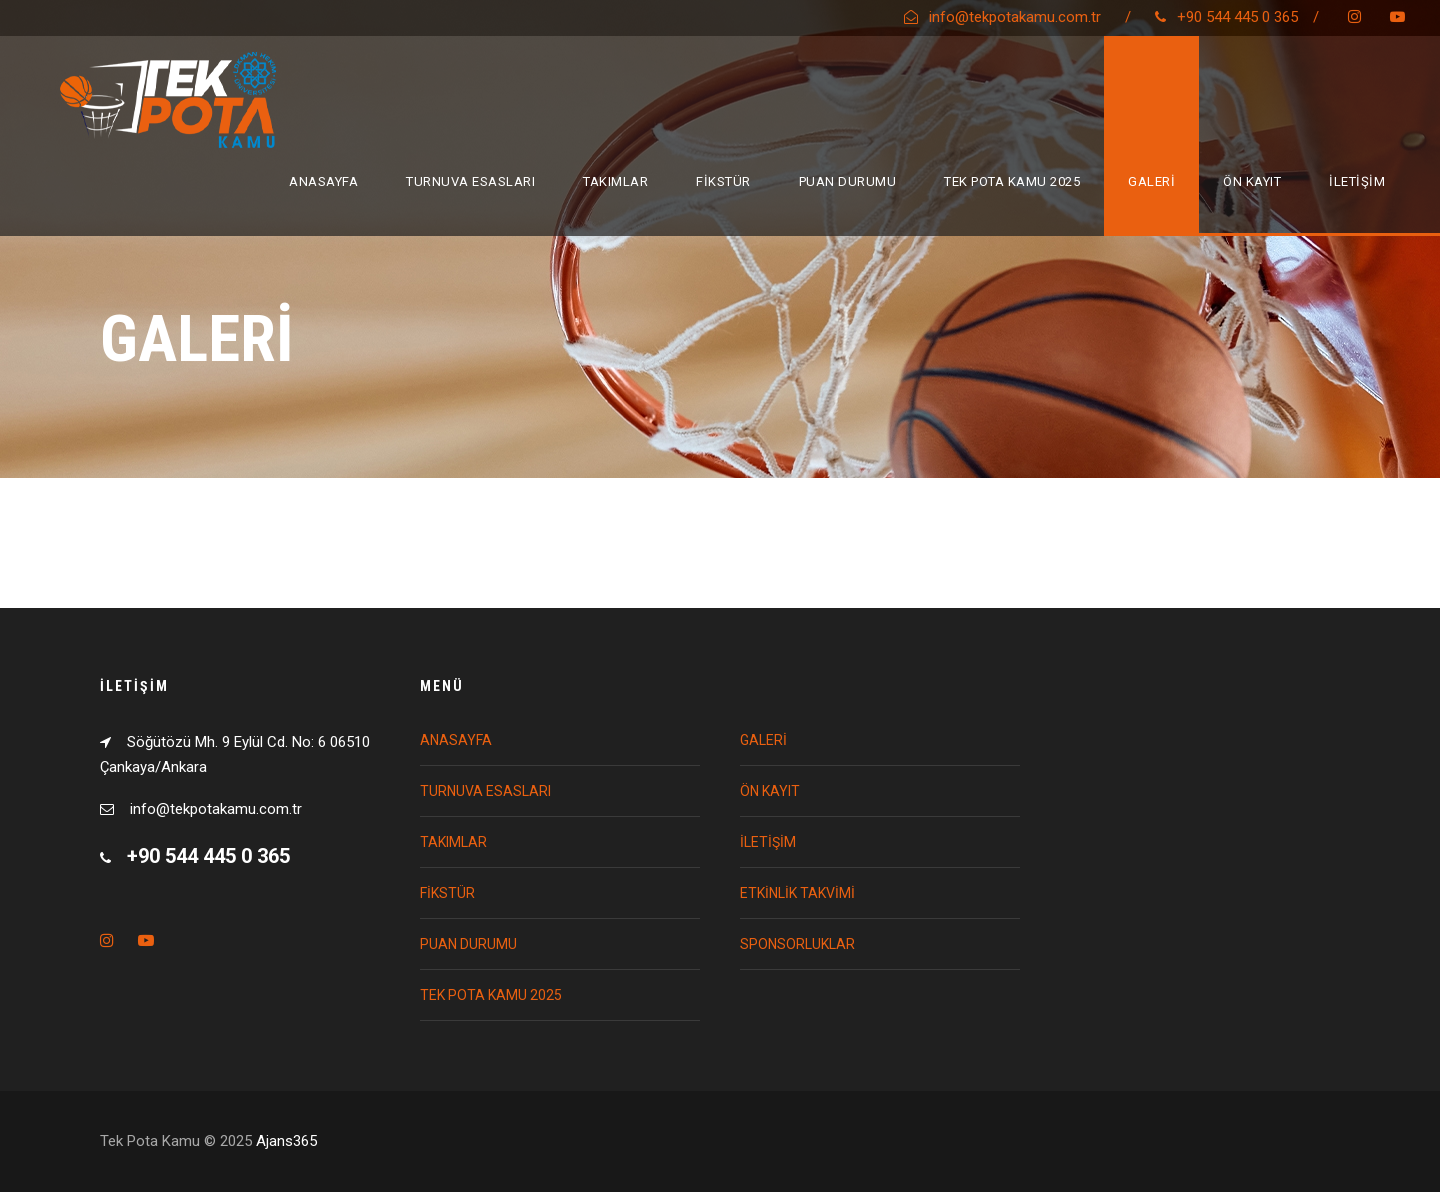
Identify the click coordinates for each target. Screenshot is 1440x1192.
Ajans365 (286, 1141)
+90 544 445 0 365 (1237, 17)
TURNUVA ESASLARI (470, 181)
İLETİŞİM (1357, 181)
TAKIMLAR (615, 181)
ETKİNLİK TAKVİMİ (797, 893)
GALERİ (1151, 181)
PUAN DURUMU (848, 181)
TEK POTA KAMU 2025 (1012, 181)
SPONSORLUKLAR (797, 944)
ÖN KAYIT (1252, 181)
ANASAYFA (323, 181)
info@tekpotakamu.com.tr (1015, 17)
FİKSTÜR (723, 181)
